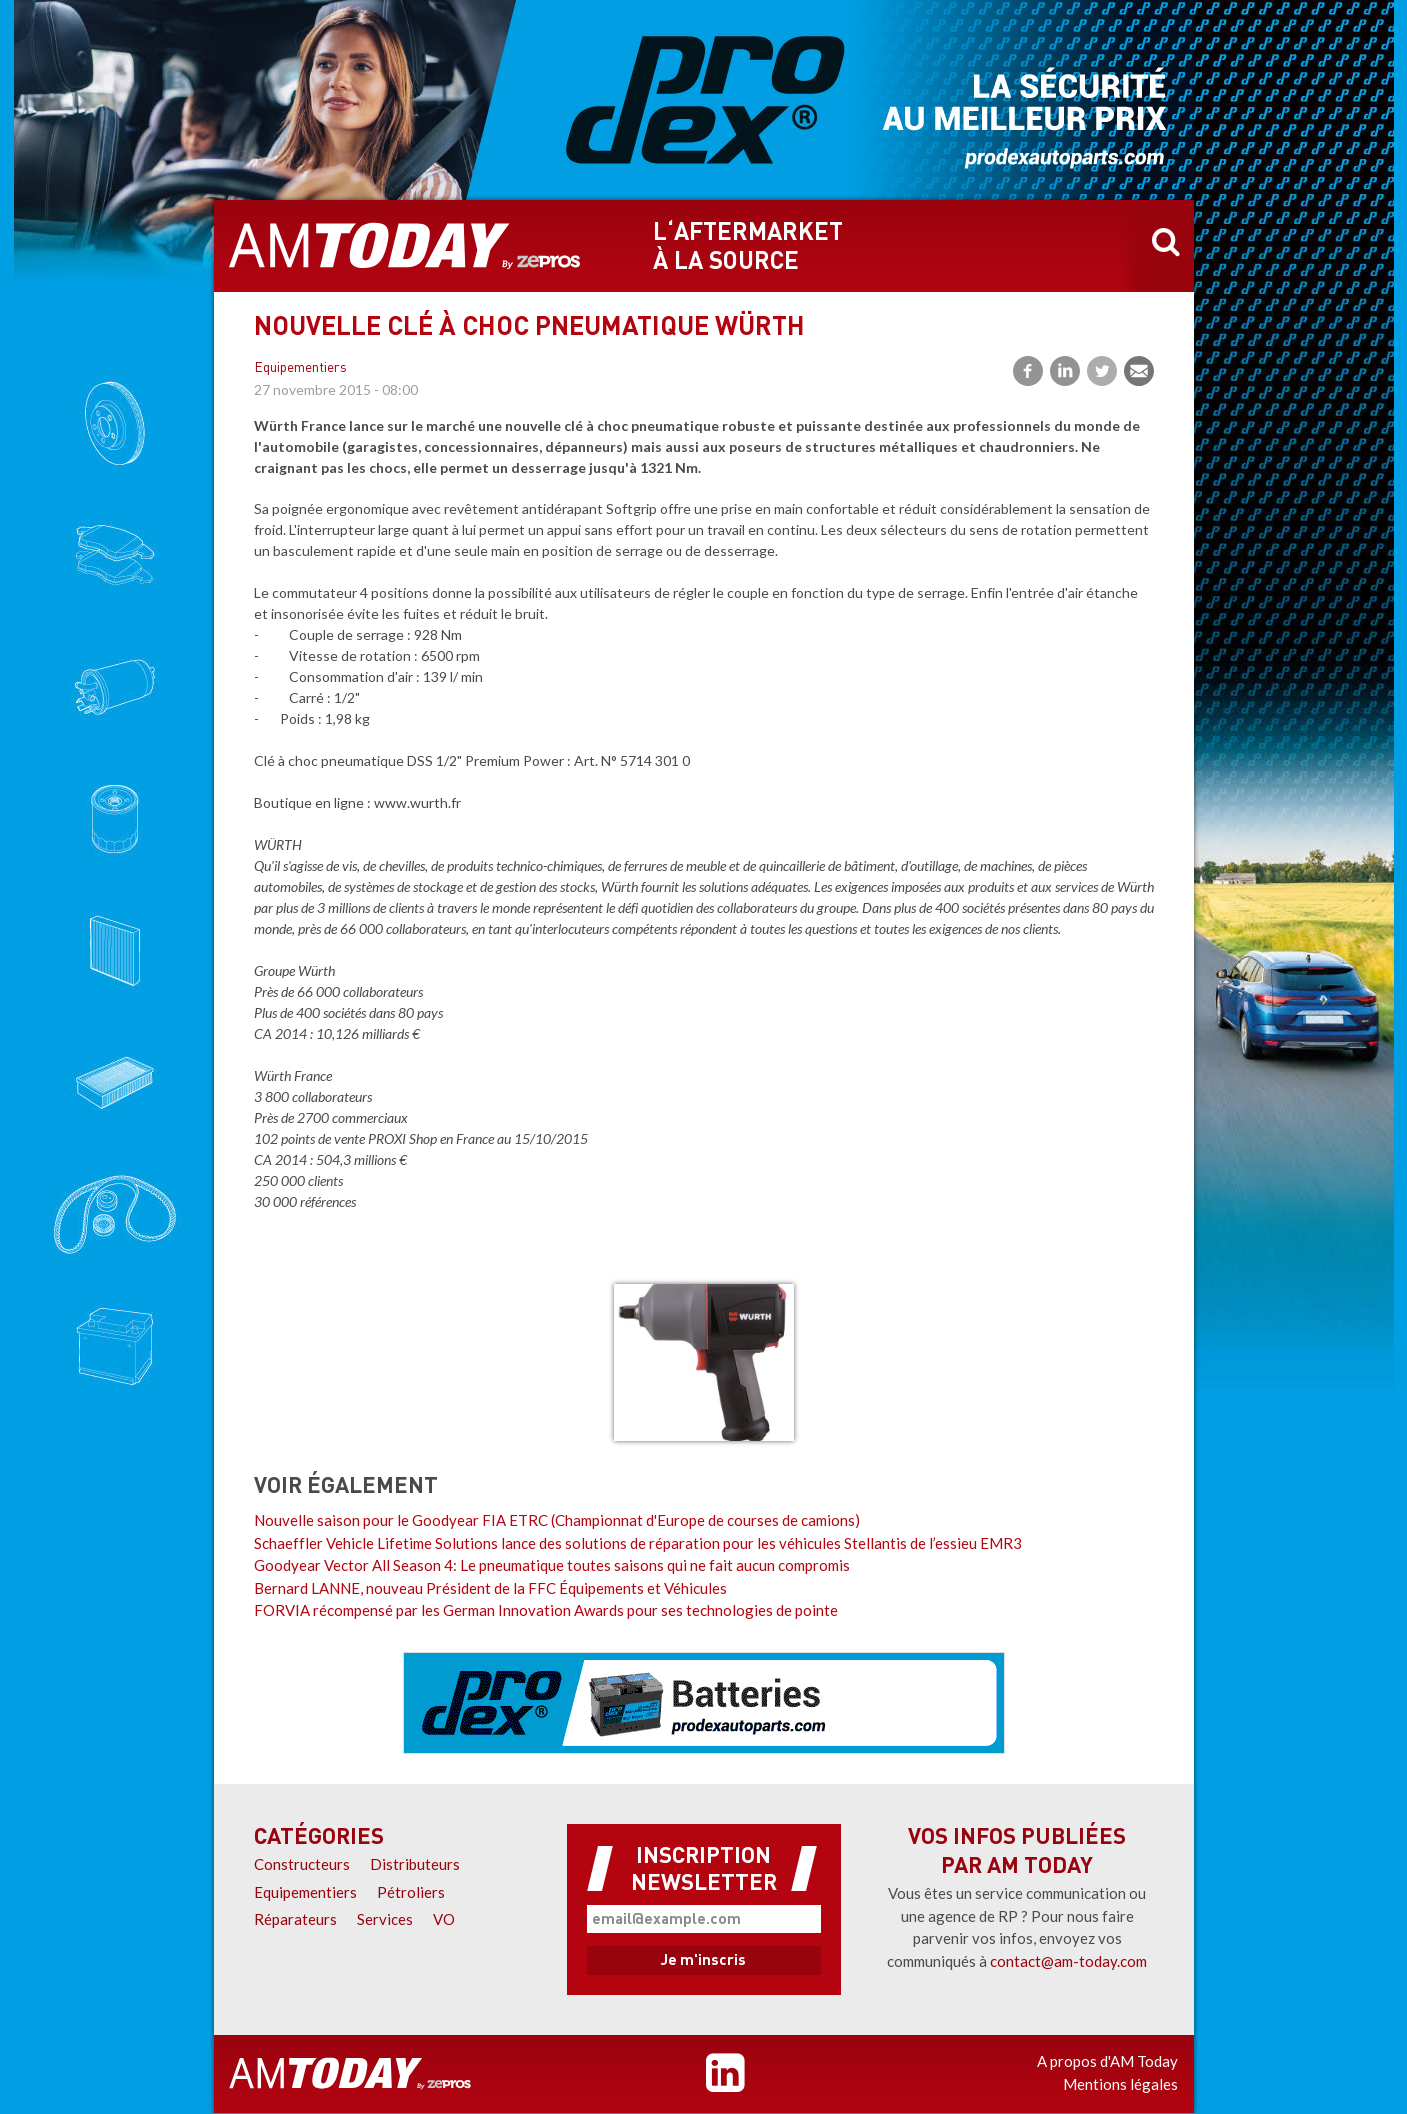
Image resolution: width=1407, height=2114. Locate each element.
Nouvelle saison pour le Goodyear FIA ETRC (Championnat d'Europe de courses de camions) (557, 1520)
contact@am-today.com (1068, 1961)
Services (385, 1919)
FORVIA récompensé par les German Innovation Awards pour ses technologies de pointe (546, 1610)
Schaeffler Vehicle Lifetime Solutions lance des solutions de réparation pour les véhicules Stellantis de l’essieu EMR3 (638, 1543)
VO (444, 1919)
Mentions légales (1120, 2084)
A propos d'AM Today (1107, 2061)
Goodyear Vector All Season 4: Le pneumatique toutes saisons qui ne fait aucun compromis (552, 1565)
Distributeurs (415, 1864)
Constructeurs (302, 1864)
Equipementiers (300, 368)
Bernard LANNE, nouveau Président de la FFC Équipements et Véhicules (490, 1588)
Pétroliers (411, 1892)
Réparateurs (295, 1919)
